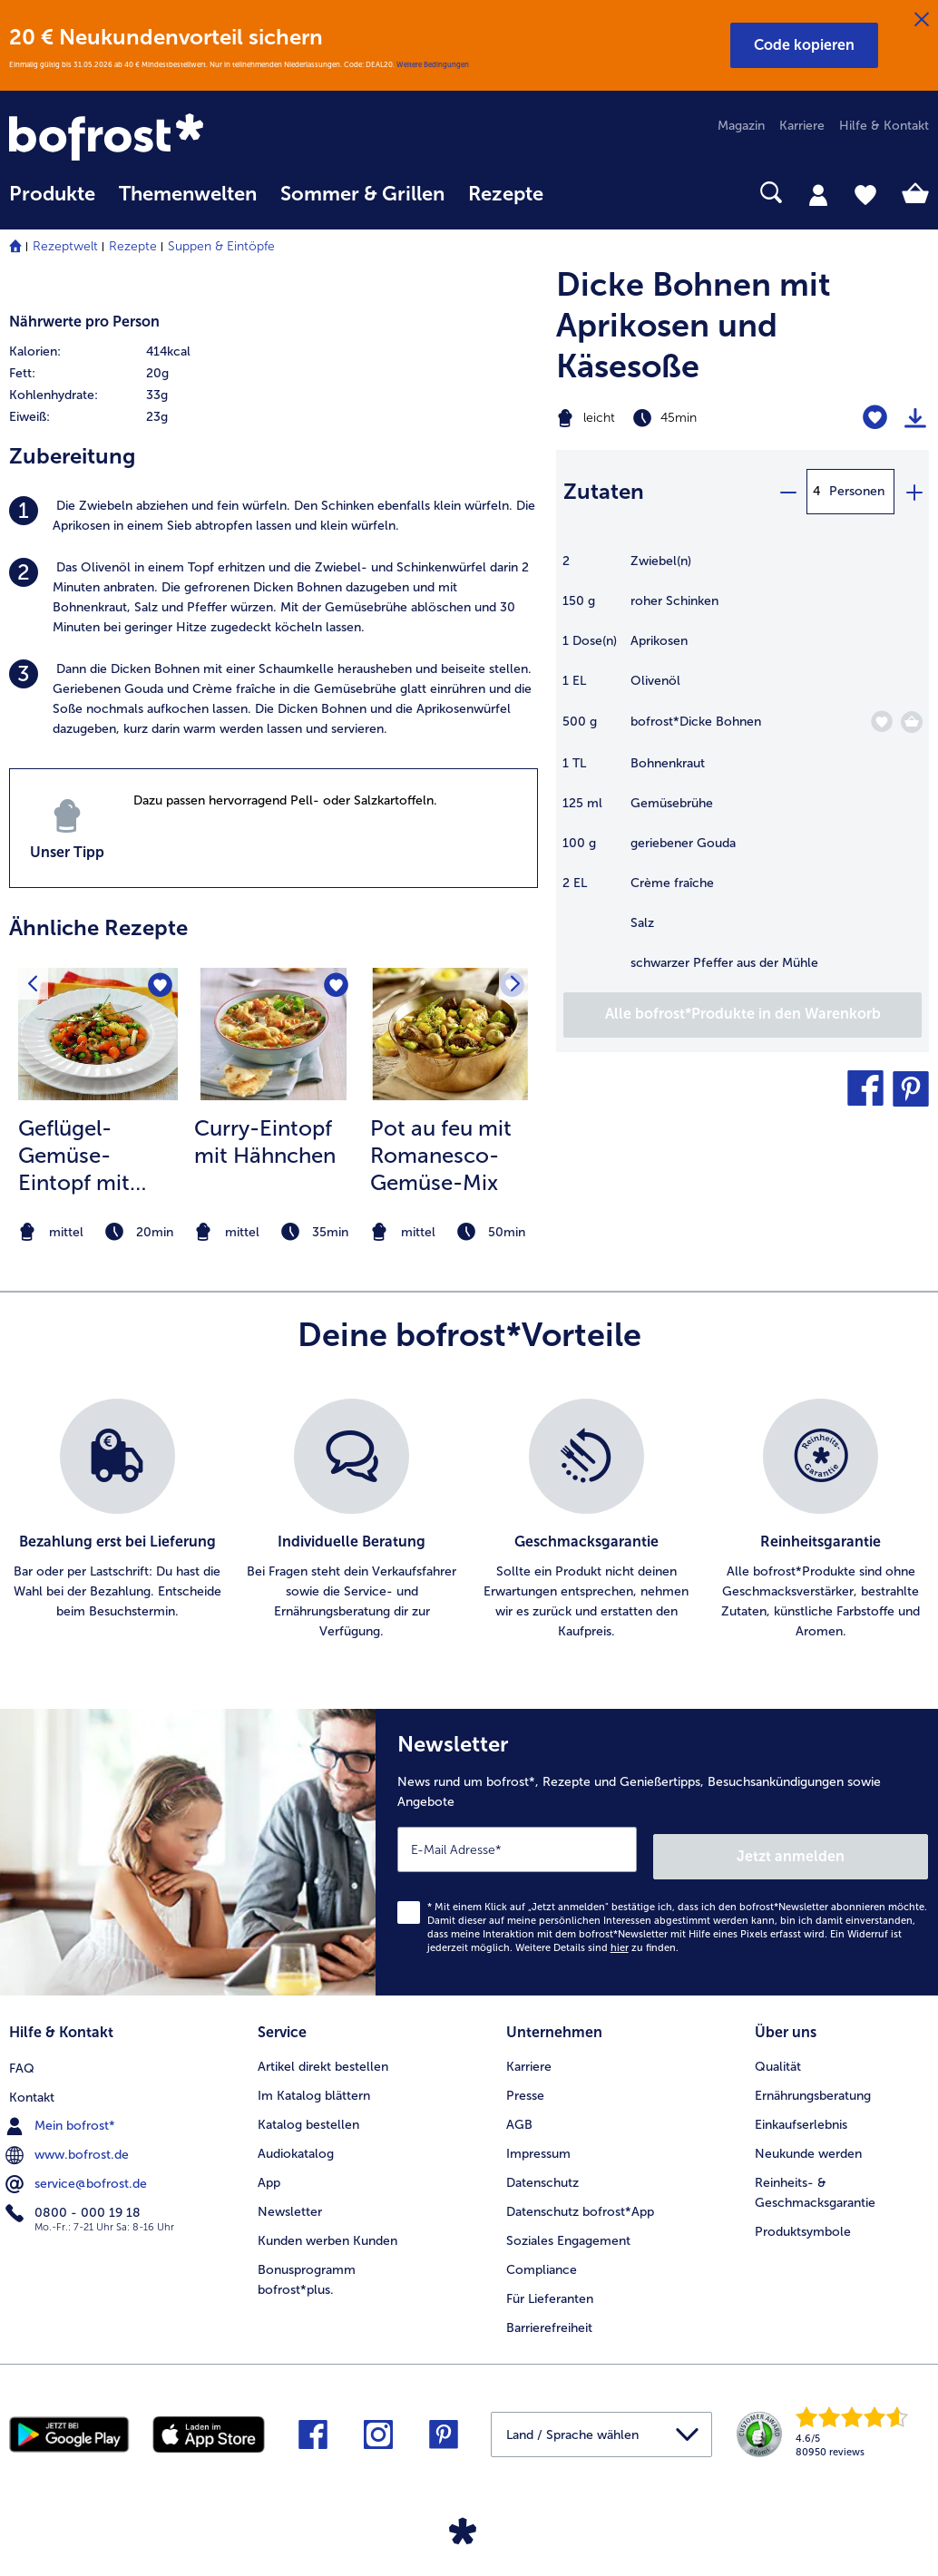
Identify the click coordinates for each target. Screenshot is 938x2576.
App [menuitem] (269, 2172)
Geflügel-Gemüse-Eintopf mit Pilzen (74, 1155)
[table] (742, 771)
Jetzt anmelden (850, 1849)
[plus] (913, 491)
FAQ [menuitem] (21, 2056)
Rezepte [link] (505, 194)
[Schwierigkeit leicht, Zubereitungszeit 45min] (677, 418)
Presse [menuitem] (525, 2085)
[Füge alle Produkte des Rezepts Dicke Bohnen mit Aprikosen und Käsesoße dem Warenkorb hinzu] (742, 1015)
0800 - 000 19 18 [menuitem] (75, 2200)
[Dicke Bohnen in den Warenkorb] (912, 722)
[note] (98, 1232)
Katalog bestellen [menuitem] (308, 2114)
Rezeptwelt (65, 246)
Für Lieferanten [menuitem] (549, 2288)
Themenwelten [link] (188, 194)
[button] (804, 45)
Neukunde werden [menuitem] (808, 2143)
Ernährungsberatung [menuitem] (813, 2085)
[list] (469, 1520)
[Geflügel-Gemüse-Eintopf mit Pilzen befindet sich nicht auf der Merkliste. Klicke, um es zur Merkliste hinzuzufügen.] (158, 987)
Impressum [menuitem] (538, 2143)
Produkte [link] (52, 194)
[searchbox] (579, 193)
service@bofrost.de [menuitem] (78, 2171)
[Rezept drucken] (915, 418)
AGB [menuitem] (519, 2114)
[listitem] (273, 516)
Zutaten (603, 491)
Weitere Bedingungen (432, 64)
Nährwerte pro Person (84, 321)
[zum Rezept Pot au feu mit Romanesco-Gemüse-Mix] (450, 1034)
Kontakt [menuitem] (31, 2085)
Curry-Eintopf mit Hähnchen (265, 1141)
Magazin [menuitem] (741, 125)
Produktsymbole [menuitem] (803, 2221)
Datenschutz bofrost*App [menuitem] (580, 2201)
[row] (137, 352)
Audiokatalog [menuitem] (296, 2143)
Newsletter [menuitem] (290, 2201)
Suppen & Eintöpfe (221, 246)
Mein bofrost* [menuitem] (62, 2113)
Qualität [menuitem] (778, 2056)
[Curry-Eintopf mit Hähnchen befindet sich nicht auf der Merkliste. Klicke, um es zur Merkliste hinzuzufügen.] (334, 987)
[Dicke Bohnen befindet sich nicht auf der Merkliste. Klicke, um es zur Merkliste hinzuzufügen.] (881, 721)
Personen (856, 491)
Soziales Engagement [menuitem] (568, 2230)
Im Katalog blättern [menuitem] (314, 2085)
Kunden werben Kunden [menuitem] (327, 2230)
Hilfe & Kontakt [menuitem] (884, 125)
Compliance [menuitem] (541, 2259)
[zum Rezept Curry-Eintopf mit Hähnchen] (274, 1034)
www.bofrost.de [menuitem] (69, 2142)
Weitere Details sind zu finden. (597, 1941)
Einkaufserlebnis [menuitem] (801, 2114)
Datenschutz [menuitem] (542, 2172)
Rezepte (133, 246)
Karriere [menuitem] (802, 125)
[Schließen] (921, 20)
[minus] (787, 491)
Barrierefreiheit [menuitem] (549, 2317)
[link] (147, 138)
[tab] (818, 194)
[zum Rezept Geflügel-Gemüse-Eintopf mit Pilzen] (98, 1034)
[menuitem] (52, 202)
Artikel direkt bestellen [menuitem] (323, 2056)
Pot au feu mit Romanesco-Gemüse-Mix (441, 1155)
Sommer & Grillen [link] (362, 194)
